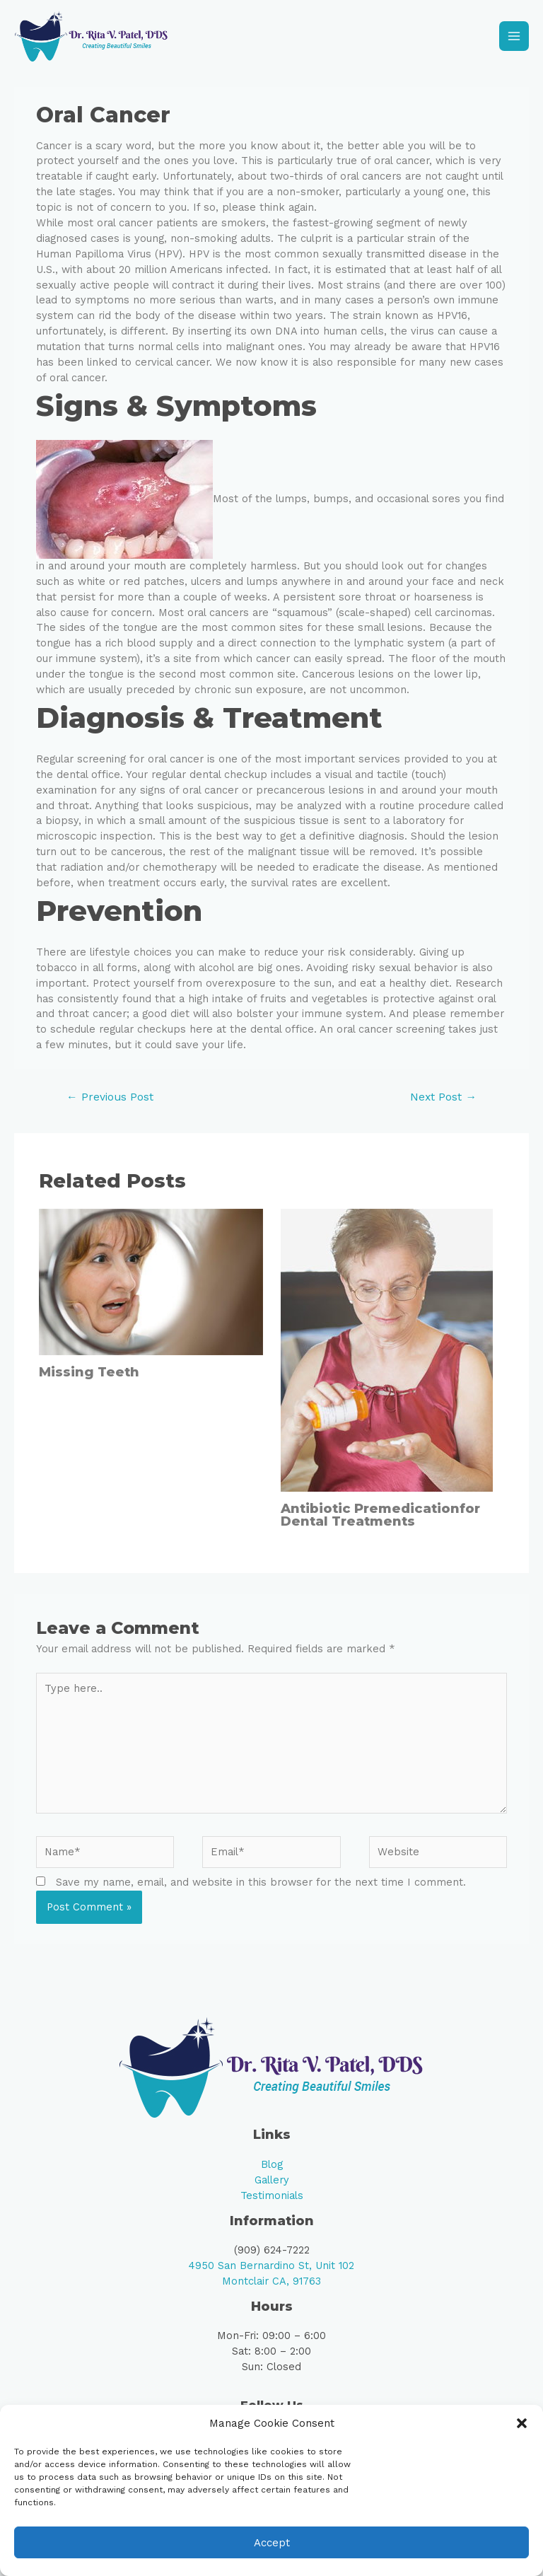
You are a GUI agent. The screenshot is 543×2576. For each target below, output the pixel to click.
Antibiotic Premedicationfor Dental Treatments (380, 1523)
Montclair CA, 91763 (271, 2290)
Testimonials (271, 2204)
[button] (522, 2423)
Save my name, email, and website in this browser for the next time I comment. (261, 1891)
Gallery (272, 2189)
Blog (272, 2173)
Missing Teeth (89, 1381)
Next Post (443, 1106)
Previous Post (109, 1106)
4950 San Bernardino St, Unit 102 (271, 2274)
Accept (272, 2542)
